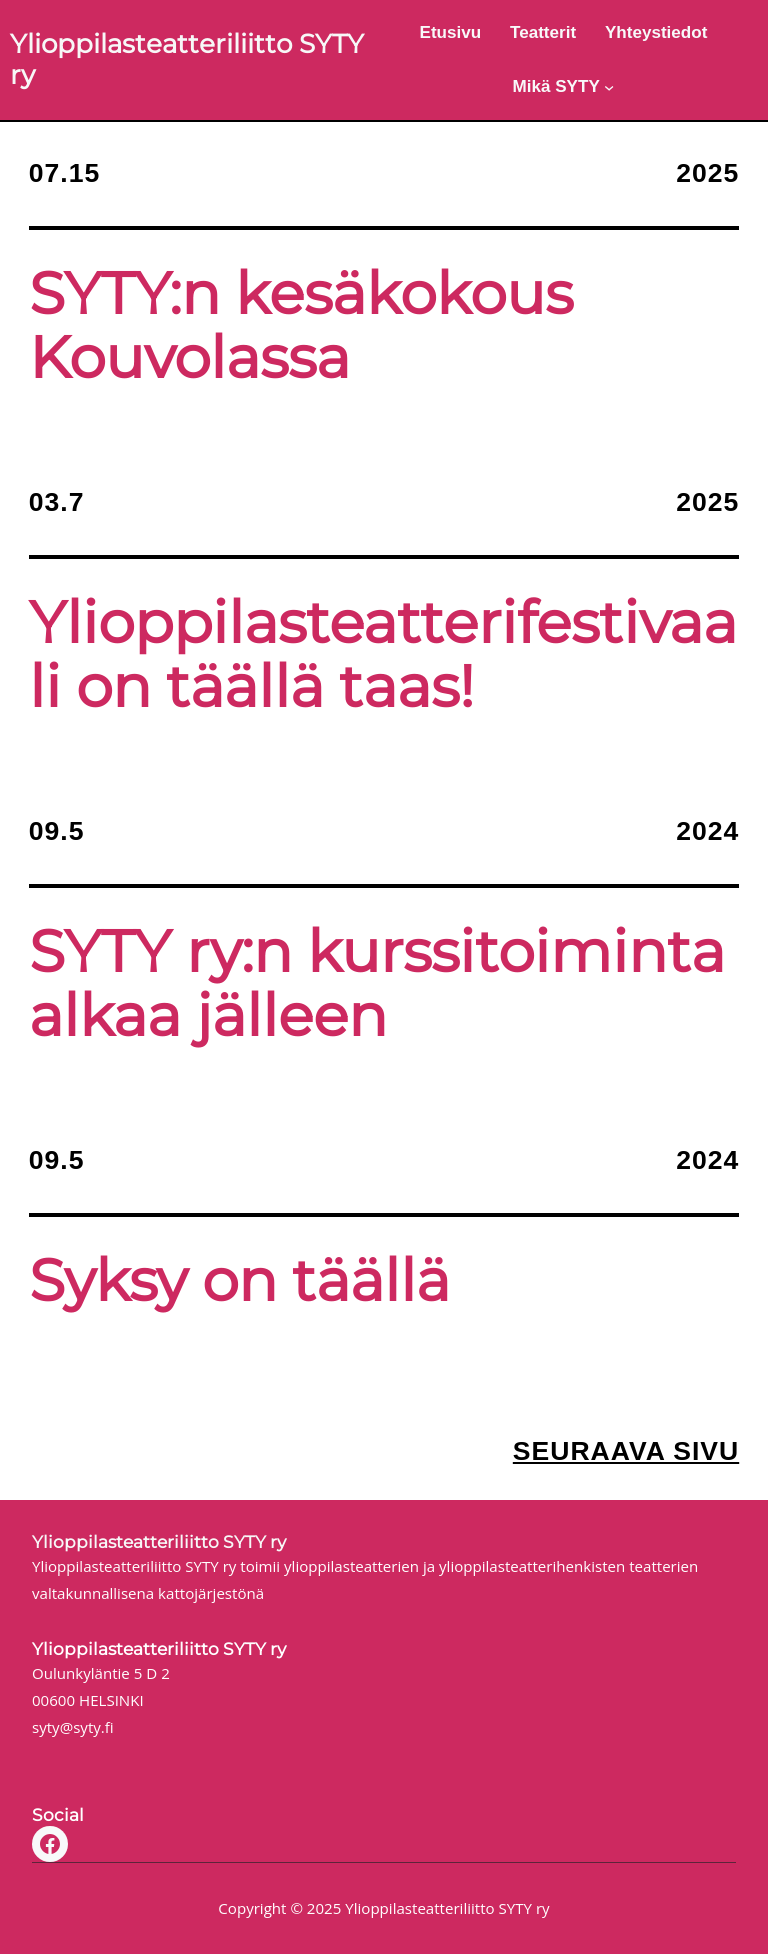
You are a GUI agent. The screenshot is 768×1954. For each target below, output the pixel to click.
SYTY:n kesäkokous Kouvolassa (301, 326)
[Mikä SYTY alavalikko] (609, 87)
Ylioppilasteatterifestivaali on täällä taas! (383, 655)
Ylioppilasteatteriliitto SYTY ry (187, 59)
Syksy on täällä (239, 1281)
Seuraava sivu (626, 1451)
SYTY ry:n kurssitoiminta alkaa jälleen (377, 984)
